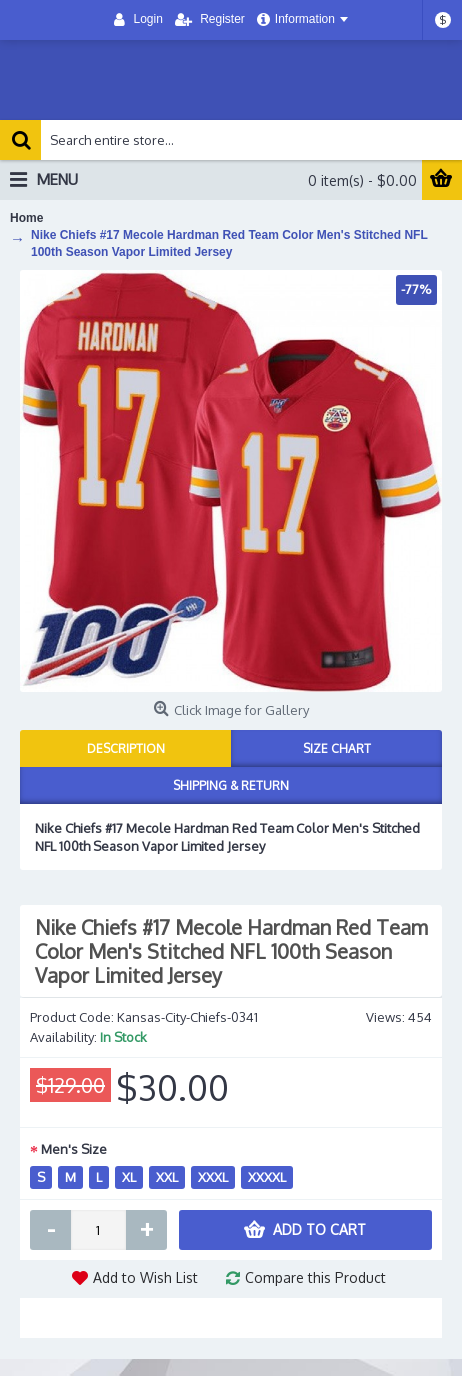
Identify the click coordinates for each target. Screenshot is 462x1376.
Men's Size (74, 1149)
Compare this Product (315, 1277)
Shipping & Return (231, 785)
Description (126, 748)
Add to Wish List (145, 1277)
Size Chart (337, 748)
